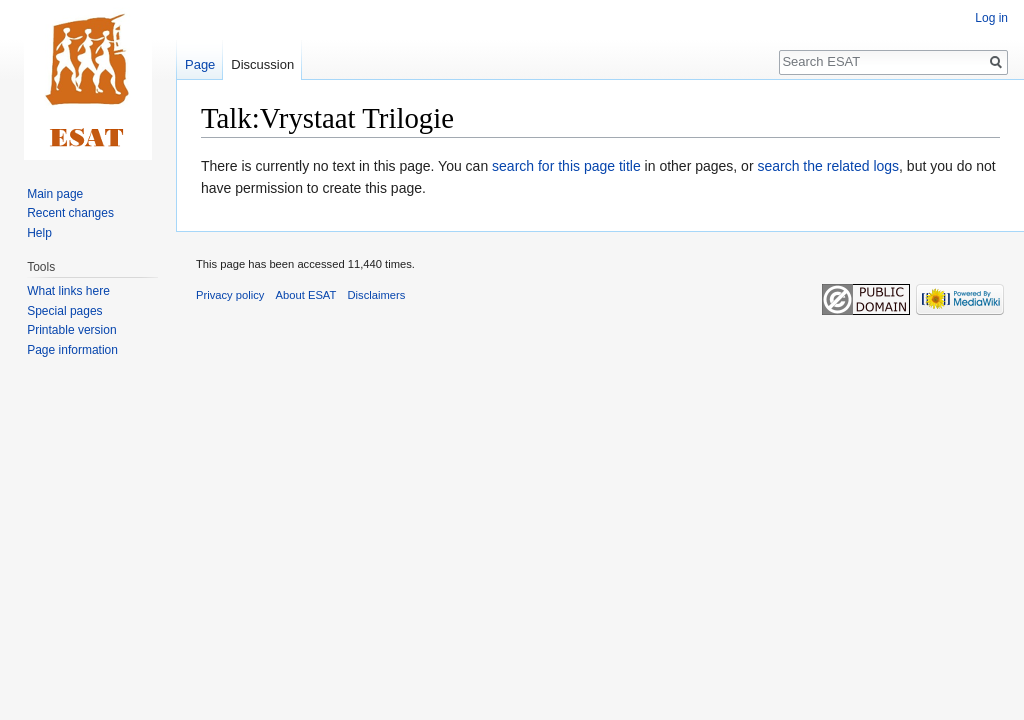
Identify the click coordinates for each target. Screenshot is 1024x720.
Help (39, 233)
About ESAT (306, 295)
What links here (68, 291)
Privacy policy (230, 295)
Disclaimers (377, 295)
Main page (55, 194)
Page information (72, 350)
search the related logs (828, 166)
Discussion (262, 64)
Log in (991, 18)
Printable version (71, 330)
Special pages (64, 311)
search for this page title (566, 166)
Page (200, 64)
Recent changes (70, 213)
